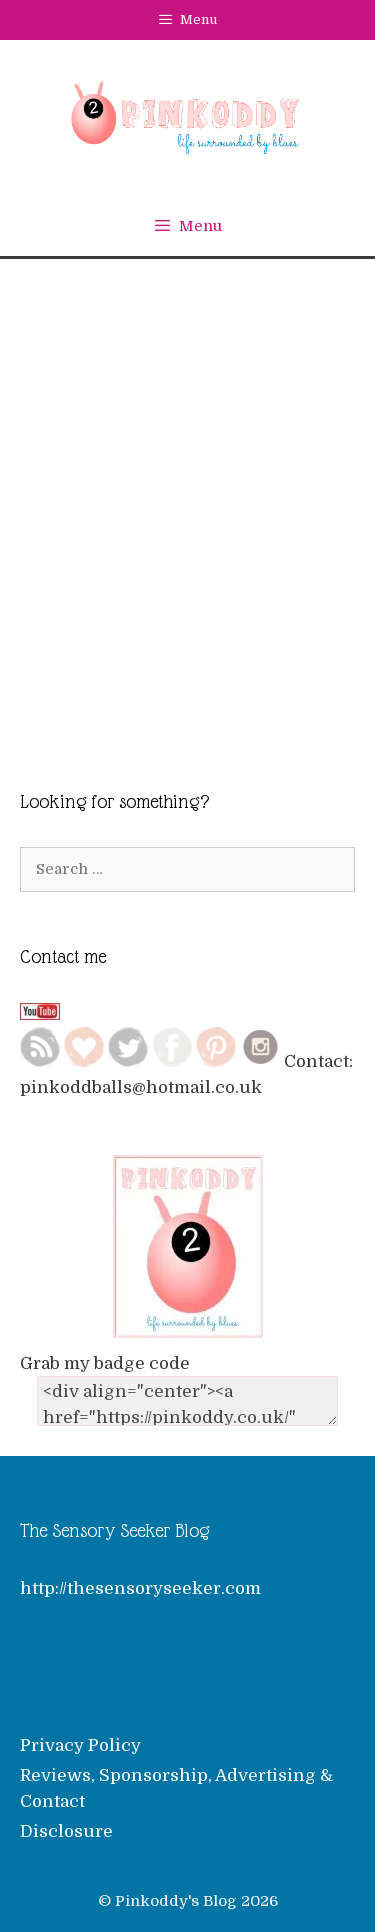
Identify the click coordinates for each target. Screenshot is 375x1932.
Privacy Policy (80, 1745)
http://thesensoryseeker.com (140, 1588)
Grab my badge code (105, 1363)
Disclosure (66, 1831)
